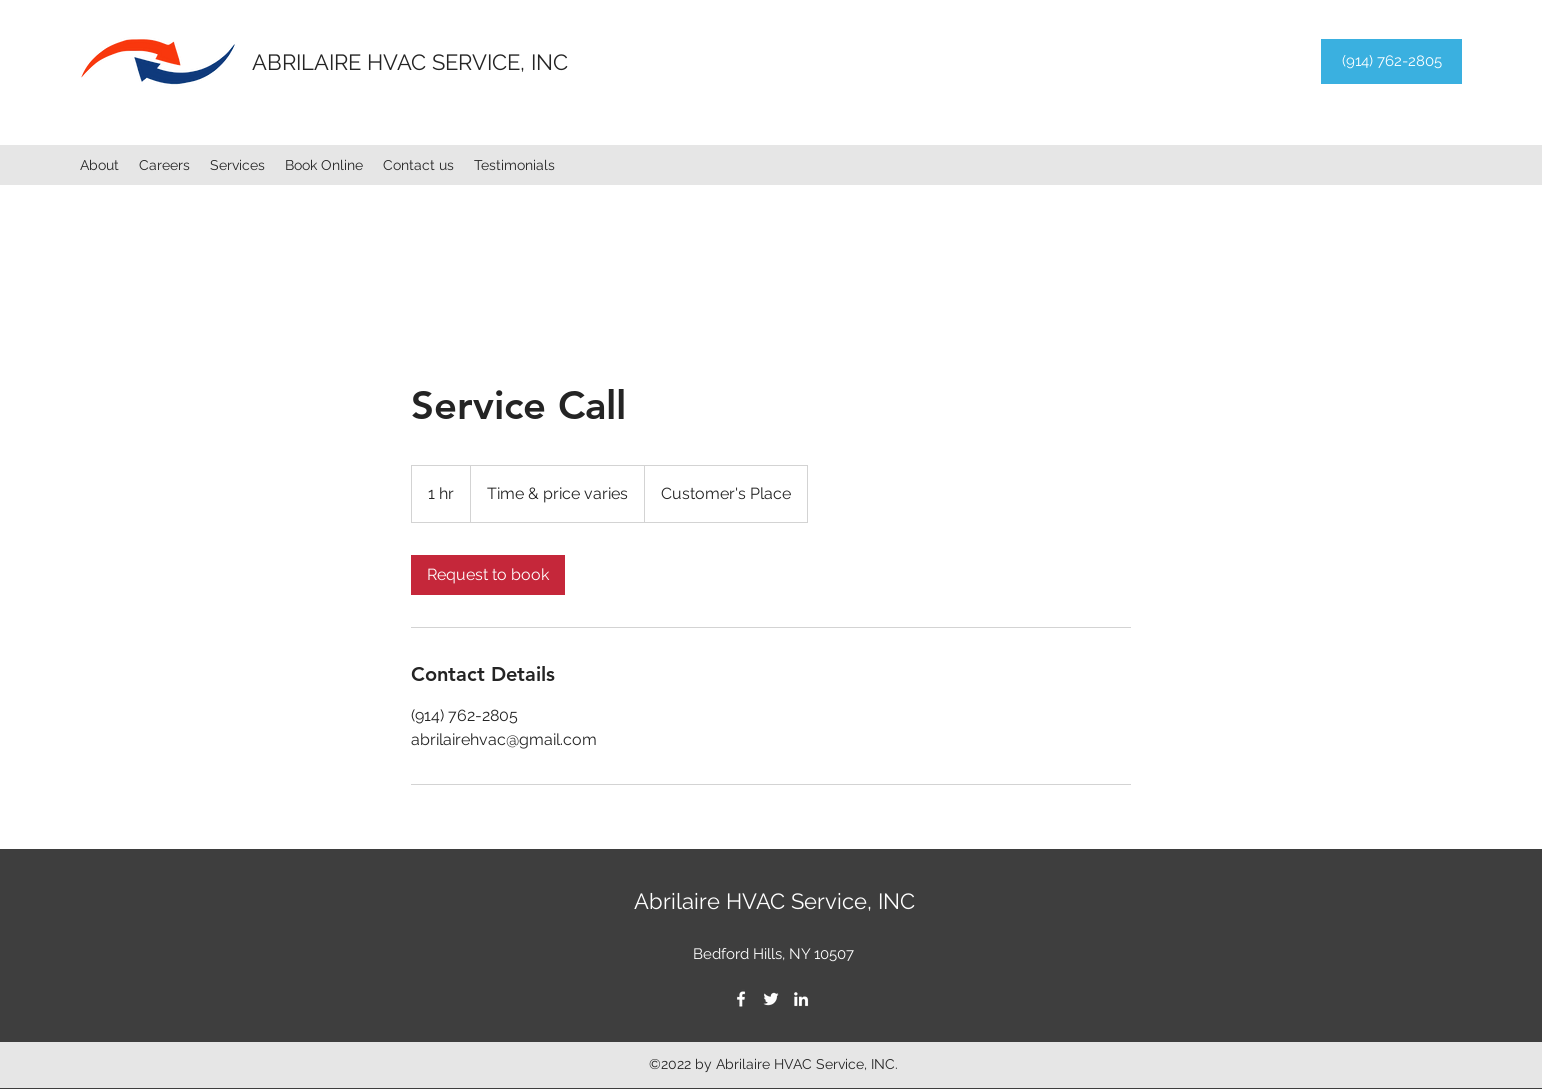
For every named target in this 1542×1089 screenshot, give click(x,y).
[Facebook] (741, 999)
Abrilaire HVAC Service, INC (774, 901)
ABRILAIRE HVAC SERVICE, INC (410, 62)
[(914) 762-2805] (1391, 61)
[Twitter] (771, 999)
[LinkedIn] (801, 999)
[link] (488, 575)
